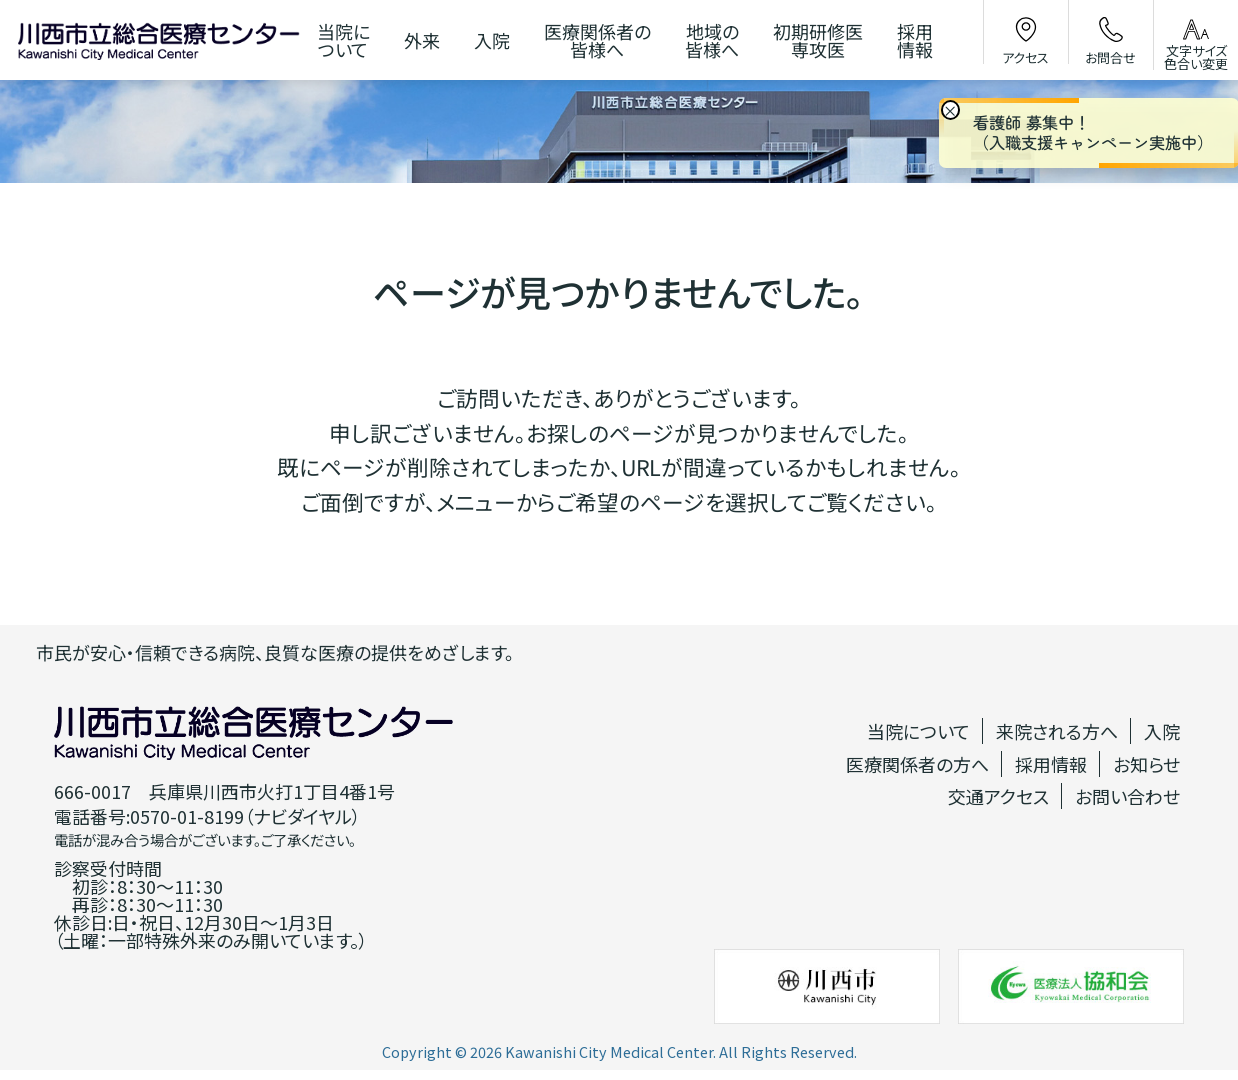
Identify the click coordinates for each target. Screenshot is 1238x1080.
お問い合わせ (1127, 796)
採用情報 (1051, 764)
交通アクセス (998, 796)
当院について (918, 731)
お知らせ (1146, 764)
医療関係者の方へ (917, 764)
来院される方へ (1057, 731)
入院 (1162, 731)
